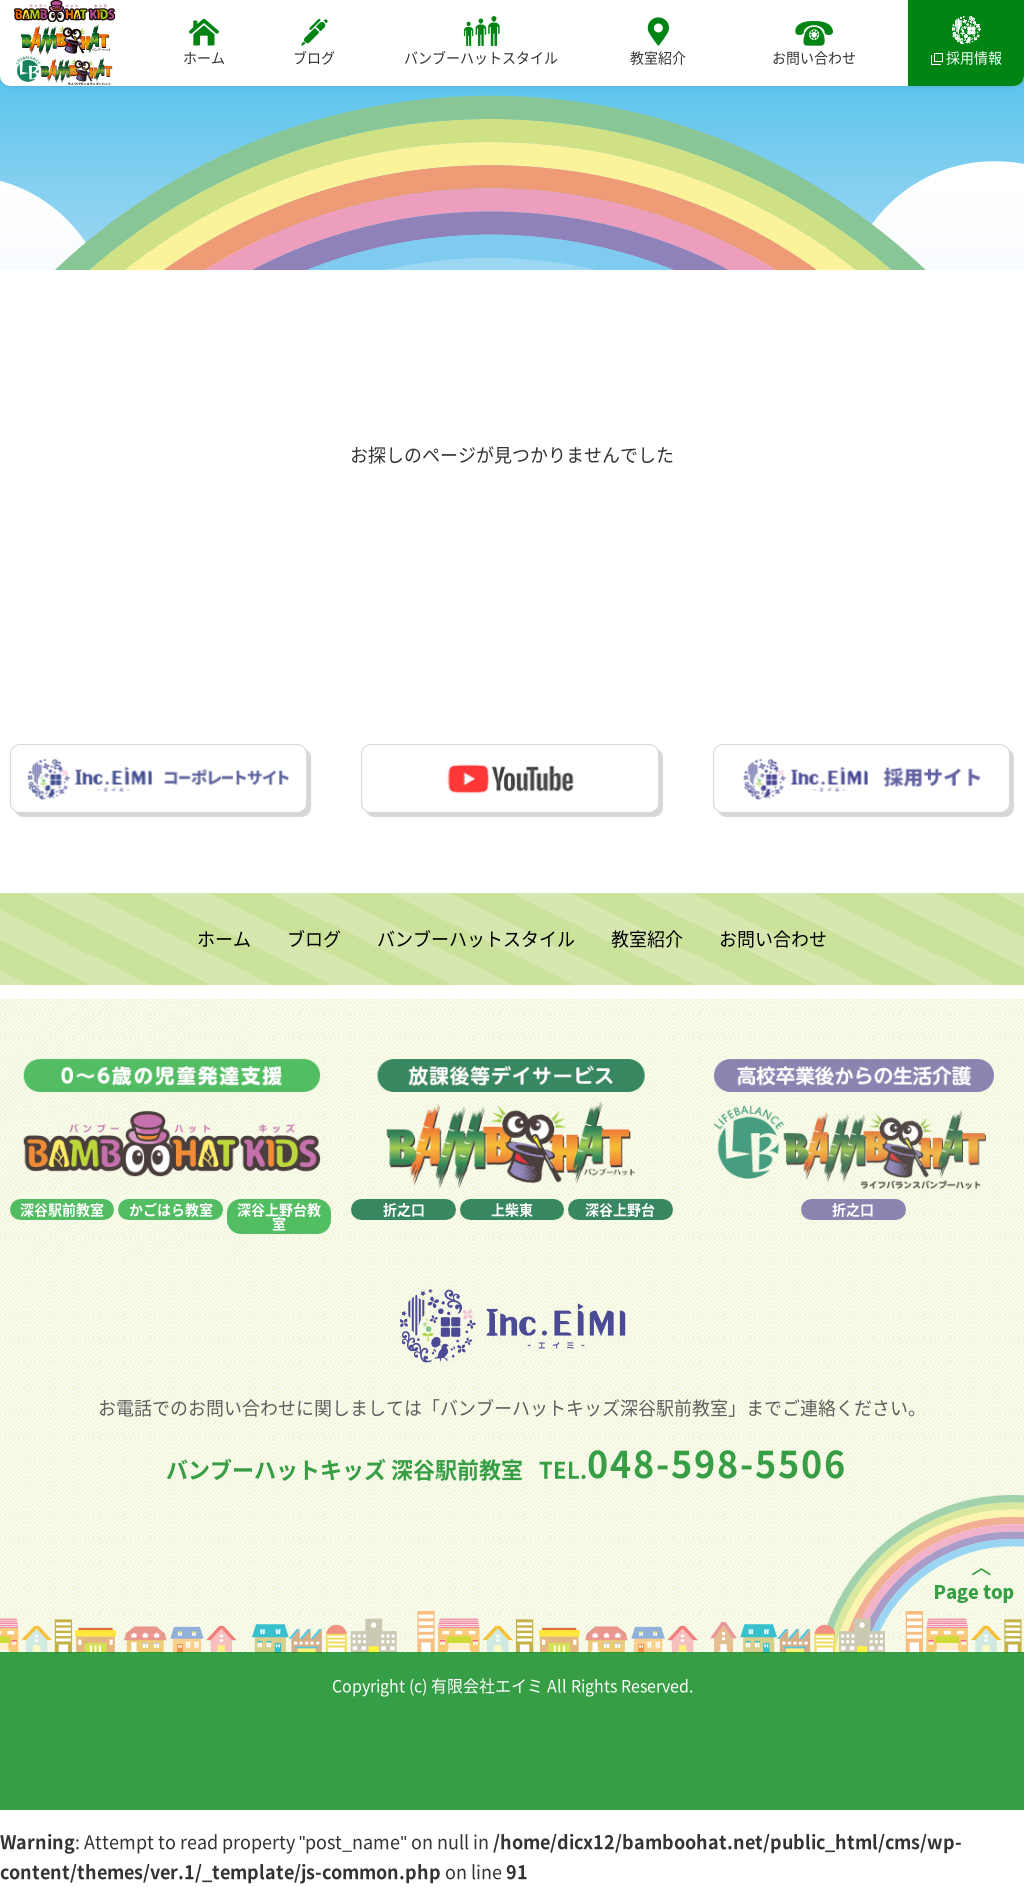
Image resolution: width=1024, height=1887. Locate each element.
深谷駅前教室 (62, 1244)
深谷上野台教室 (279, 1251)
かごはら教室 (171, 1244)
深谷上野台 (620, 1244)
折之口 (404, 1244)
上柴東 (512, 1244)
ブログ (314, 41)
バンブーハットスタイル (481, 41)
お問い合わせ (814, 41)
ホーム (204, 41)
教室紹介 (658, 41)
